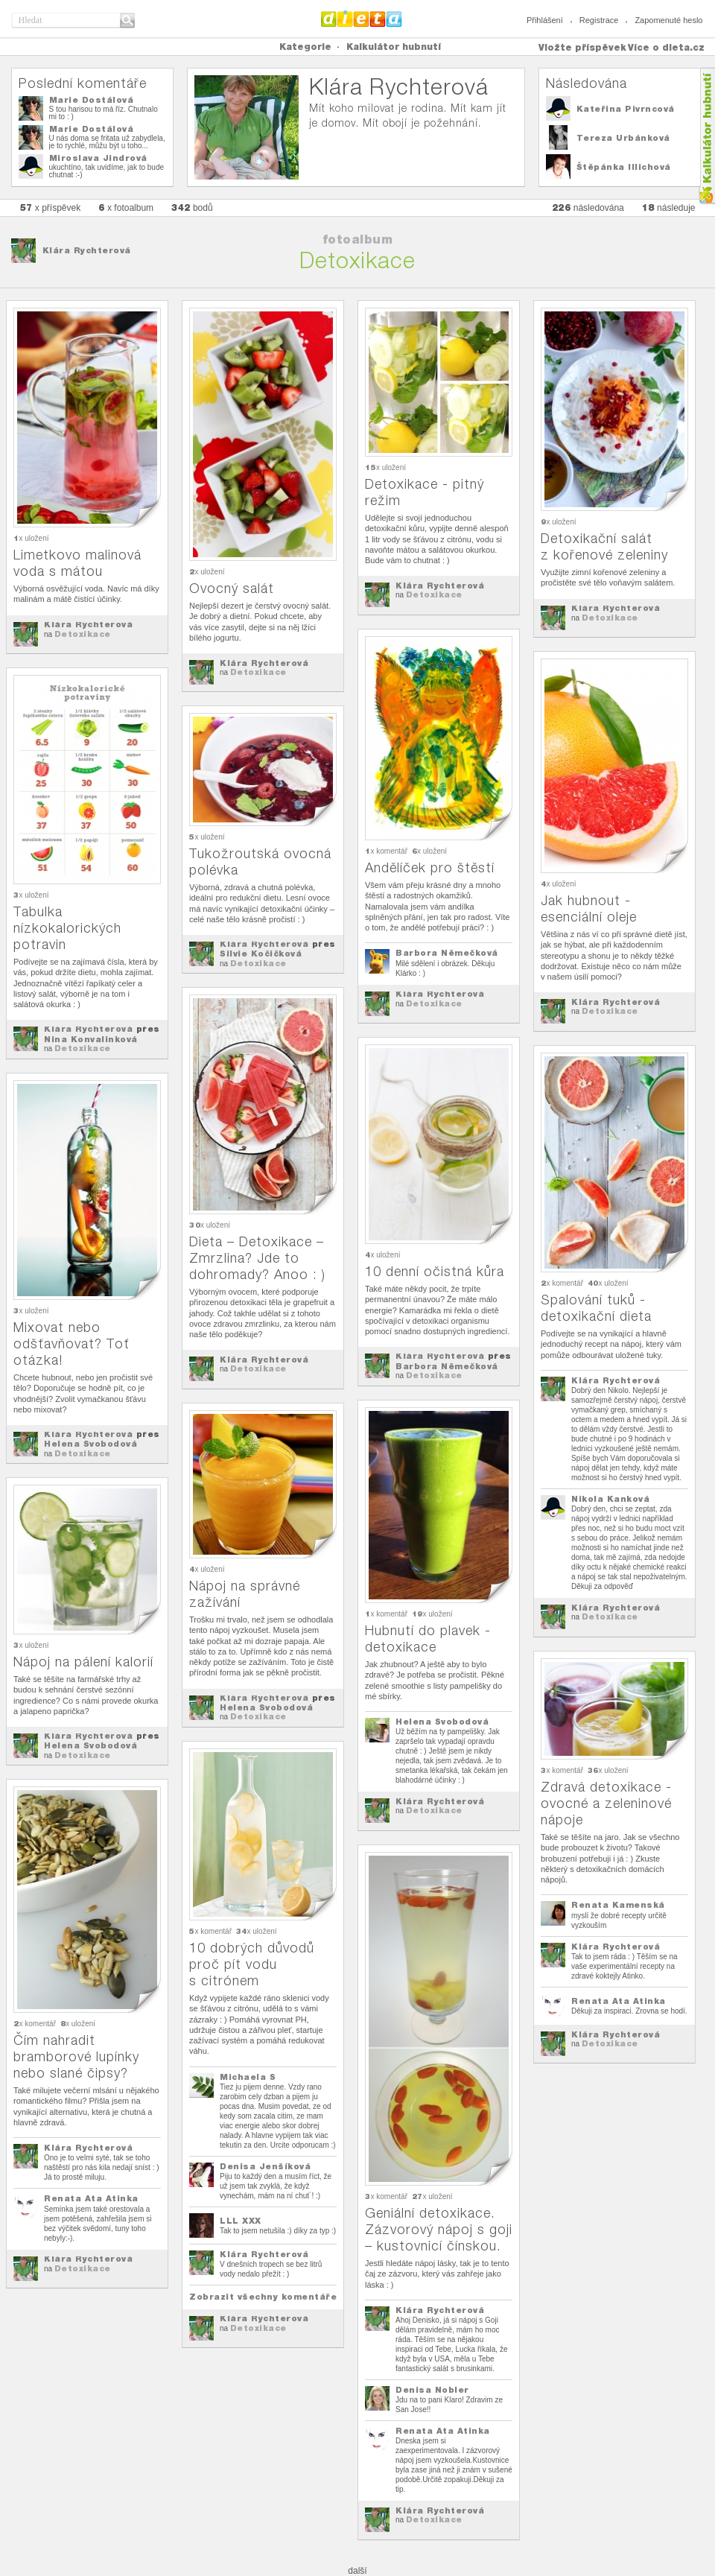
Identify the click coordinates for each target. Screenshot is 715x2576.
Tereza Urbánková (623, 138)
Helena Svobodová (90, 1443)
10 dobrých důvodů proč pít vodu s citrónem (251, 1964)
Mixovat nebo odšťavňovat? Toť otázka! (71, 1343)
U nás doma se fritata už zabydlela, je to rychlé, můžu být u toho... (107, 142)
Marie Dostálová (91, 100)
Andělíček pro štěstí (430, 867)
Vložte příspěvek (582, 47)
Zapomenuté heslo (668, 20)
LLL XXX (240, 2220)
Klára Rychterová (86, 250)
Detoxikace (82, 634)
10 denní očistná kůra (434, 1271)
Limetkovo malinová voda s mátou (77, 563)
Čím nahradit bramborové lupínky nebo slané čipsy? (76, 2056)
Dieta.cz (361, 18)
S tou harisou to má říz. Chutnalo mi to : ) (103, 113)
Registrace (599, 20)
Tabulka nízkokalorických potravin (67, 928)
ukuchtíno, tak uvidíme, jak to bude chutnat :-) (107, 171)
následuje (669, 207)
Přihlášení (545, 20)
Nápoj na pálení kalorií (83, 1661)
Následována (586, 83)
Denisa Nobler (432, 2390)
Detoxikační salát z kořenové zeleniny (604, 546)
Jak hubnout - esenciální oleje (589, 908)
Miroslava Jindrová (98, 158)
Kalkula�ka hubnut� (706, 136)
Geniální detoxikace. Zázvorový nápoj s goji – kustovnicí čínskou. (438, 2229)
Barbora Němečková (446, 953)
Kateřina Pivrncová (625, 109)
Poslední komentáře (83, 83)
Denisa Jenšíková (265, 2166)
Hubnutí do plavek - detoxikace (428, 1638)
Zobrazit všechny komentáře (263, 2296)
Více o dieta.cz (666, 47)
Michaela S (248, 2077)
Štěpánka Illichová (623, 167)
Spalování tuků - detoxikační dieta (596, 1308)
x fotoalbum (125, 207)
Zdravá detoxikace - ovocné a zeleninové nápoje (606, 1803)
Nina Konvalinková (91, 1039)
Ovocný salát (231, 588)
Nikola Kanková (610, 1499)
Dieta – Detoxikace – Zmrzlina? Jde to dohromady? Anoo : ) (257, 1258)
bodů (192, 207)
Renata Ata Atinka (618, 2001)
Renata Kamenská (618, 1905)
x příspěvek (50, 207)
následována (588, 207)
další (357, 2571)
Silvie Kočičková (261, 953)
